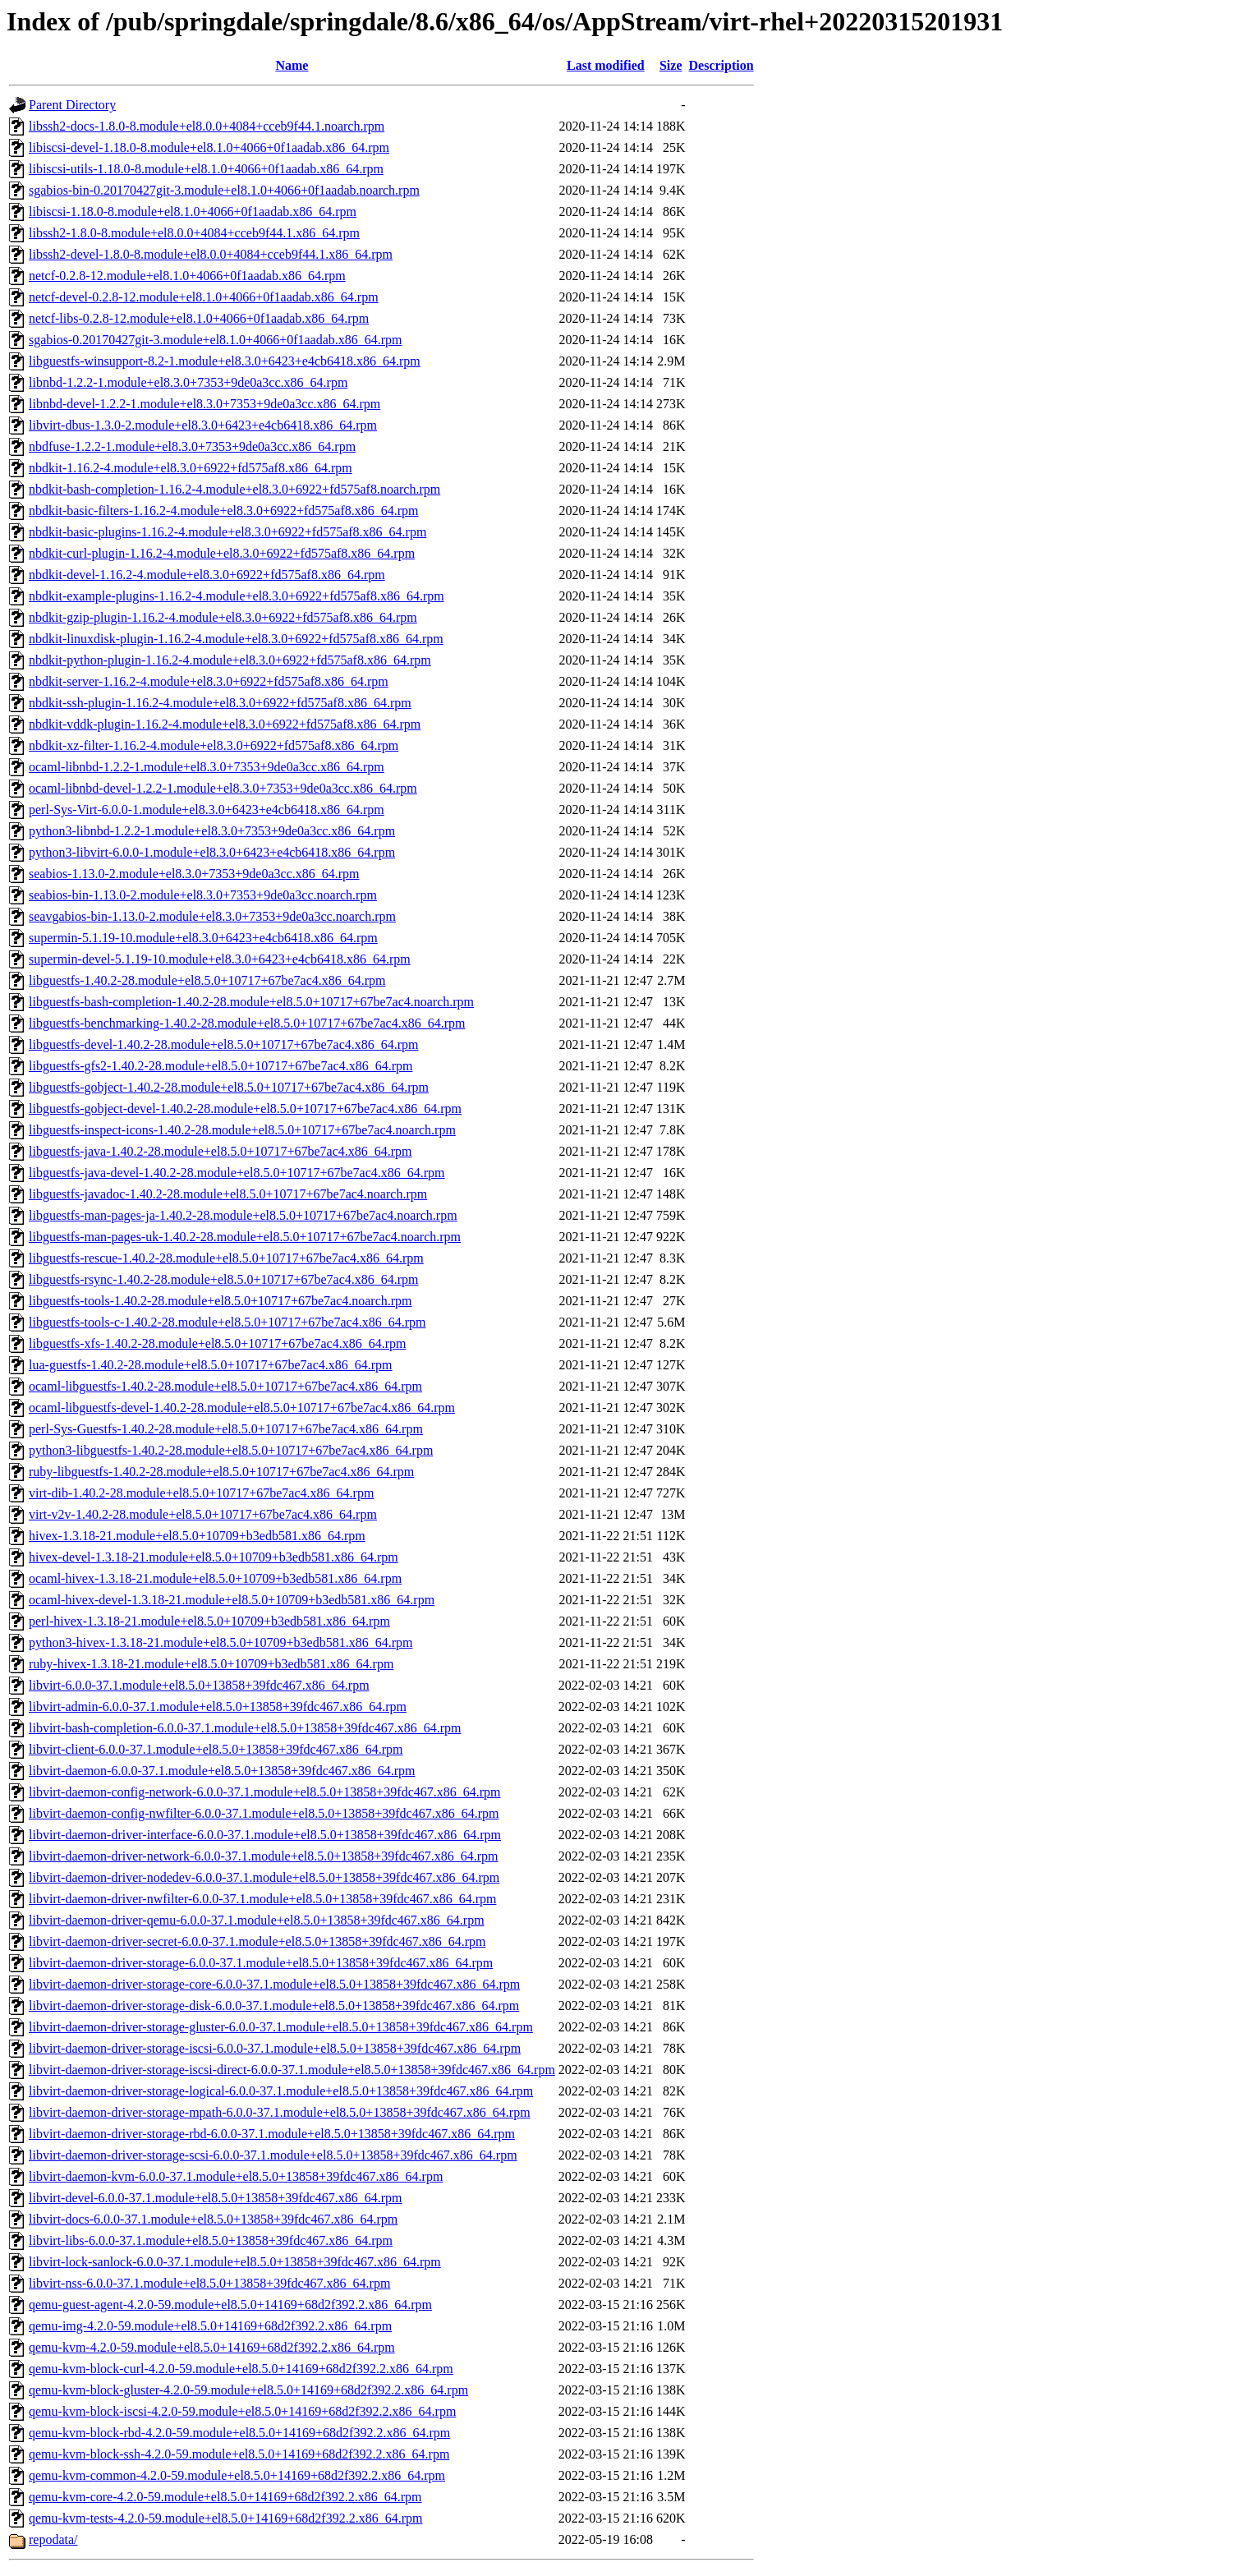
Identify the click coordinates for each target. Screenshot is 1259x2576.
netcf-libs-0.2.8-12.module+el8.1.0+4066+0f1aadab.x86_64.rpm (199, 318)
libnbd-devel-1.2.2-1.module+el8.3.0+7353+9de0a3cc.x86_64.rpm (204, 404)
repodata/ (53, 2539)
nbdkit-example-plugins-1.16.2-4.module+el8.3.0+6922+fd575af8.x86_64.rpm (236, 596)
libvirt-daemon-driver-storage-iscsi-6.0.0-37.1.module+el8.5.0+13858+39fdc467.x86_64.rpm (275, 2048)
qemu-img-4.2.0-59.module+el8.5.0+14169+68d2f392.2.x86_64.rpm (210, 2326)
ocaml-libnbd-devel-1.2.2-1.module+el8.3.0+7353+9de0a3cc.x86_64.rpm (223, 788)
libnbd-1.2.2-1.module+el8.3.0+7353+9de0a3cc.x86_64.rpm (188, 382)
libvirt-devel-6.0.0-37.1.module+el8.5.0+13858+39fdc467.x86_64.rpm (215, 2198)
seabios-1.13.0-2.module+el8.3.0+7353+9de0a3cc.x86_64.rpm (194, 874)
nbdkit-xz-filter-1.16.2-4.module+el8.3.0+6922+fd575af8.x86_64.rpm (213, 745)
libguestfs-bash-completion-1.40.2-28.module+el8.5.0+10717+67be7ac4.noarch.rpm (251, 1002)
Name (291, 65)
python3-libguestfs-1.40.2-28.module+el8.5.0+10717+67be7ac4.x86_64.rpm (231, 1450)
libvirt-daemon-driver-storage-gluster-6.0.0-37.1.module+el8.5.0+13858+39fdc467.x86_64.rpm (281, 2027)
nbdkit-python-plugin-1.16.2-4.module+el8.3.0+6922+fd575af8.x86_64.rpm (230, 660)
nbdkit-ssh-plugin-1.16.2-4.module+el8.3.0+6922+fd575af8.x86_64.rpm (220, 703)
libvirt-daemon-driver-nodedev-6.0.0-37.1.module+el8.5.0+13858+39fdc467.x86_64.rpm (264, 1877)
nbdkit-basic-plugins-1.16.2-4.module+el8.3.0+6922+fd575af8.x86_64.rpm (227, 532)
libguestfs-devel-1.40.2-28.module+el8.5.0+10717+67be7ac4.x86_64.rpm (224, 1044)
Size (670, 65)
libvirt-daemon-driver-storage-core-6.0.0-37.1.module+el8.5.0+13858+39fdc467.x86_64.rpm (274, 1984)
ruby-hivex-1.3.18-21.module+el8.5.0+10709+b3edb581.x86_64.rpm (211, 1664)
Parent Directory (72, 105)
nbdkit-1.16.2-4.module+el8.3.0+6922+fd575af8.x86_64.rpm (190, 468)
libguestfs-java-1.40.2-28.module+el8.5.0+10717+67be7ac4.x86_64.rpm (220, 1151)
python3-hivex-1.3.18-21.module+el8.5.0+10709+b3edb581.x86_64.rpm (220, 1642)
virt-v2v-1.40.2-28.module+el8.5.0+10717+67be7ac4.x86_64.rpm (203, 1514)
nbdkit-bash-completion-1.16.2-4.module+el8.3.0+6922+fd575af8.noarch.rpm (234, 489)
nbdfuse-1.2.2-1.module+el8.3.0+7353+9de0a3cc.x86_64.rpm (192, 446)
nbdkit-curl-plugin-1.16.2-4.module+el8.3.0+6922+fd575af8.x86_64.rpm (222, 553)
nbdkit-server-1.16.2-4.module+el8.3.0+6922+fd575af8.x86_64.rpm (208, 681)
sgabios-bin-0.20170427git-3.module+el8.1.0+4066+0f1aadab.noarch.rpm (224, 190)
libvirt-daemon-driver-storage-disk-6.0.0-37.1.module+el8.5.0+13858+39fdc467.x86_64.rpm (274, 2005)
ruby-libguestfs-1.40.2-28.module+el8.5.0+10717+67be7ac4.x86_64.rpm (221, 1472)
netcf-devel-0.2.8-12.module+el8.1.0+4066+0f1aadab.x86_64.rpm (204, 297)
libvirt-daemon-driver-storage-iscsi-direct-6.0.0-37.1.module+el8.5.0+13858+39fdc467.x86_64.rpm (292, 2070)
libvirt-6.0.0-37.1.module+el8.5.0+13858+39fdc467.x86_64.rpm (199, 1685)
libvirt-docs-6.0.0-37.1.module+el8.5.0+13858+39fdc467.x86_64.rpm (213, 2219)
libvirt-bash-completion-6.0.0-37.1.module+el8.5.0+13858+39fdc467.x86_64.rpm (245, 1728)
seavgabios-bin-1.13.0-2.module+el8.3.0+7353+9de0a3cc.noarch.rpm (212, 916)
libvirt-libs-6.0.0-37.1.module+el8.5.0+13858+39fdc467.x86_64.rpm (211, 2240)
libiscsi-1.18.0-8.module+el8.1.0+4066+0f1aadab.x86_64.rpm (192, 211)
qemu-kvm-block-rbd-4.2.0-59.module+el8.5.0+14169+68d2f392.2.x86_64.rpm (239, 2433)
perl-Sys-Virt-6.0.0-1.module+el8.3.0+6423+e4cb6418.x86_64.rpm (206, 809)
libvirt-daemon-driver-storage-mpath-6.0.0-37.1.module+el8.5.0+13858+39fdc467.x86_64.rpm (280, 2112)
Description (721, 65)
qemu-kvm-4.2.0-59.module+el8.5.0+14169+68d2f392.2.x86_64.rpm (212, 2347)
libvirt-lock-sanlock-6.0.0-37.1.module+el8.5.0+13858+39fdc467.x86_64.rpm (235, 2262)
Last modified (606, 65)
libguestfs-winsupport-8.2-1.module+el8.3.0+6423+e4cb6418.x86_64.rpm (224, 361)
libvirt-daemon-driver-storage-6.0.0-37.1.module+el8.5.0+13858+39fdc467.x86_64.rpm (261, 1963)
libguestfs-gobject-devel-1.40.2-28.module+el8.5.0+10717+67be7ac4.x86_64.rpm (245, 1109)
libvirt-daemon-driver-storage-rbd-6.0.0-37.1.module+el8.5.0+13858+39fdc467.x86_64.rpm (272, 2134)
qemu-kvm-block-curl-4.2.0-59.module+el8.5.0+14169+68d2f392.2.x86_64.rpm (241, 2369)
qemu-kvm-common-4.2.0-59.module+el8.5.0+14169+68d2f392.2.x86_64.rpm (237, 2475)
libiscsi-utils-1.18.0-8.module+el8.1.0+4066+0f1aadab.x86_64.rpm (206, 169)
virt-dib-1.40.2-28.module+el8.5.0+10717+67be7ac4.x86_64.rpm (201, 1493)
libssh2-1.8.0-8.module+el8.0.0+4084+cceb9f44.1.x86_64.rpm (194, 233)
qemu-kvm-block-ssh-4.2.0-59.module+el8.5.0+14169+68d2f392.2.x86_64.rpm (239, 2454)
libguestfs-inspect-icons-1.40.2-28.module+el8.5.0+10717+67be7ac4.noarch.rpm (242, 1130)
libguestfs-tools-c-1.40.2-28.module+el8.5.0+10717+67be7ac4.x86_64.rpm (227, 1322)
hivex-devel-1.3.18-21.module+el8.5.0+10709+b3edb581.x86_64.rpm (213, 1557)
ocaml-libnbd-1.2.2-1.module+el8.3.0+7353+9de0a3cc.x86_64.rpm (206, 767)
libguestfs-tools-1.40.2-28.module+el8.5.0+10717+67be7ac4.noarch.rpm (220, 1301)
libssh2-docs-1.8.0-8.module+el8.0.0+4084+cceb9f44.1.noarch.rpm (206, 126)
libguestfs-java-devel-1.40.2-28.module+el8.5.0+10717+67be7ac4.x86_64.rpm (237, 1173)
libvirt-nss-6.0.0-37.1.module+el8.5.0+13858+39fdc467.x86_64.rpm (209, 2283)
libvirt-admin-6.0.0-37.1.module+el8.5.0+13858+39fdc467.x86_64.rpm (218, 1707)
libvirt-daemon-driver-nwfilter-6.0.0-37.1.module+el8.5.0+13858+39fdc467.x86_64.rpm (262, 1899)
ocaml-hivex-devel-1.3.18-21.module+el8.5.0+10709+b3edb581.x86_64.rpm (231, 1600)
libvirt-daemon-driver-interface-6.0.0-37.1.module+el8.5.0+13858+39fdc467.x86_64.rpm (265, 1835)
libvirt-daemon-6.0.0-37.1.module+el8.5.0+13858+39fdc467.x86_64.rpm (222, 1771)
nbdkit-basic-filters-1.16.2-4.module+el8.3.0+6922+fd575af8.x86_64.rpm (224, 511)
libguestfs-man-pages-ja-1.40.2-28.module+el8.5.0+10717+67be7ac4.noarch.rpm (243, 1215)
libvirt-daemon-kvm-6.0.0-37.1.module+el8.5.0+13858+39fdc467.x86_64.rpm (236, 2176)
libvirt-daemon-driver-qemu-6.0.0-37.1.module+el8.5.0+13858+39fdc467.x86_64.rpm (257, 1920)
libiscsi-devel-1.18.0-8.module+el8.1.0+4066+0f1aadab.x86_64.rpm (209, 147)
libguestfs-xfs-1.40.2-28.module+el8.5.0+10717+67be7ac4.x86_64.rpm (217, 1343)
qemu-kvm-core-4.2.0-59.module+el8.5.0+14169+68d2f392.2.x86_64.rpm (225, 2497)
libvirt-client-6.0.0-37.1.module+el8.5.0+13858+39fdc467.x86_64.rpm (215, 1749)
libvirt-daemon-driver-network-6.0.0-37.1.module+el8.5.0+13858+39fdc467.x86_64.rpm (264, 1856)
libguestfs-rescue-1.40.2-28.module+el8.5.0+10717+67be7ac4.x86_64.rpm (226, 1258)
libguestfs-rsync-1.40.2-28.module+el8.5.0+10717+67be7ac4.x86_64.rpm (224, 1279)
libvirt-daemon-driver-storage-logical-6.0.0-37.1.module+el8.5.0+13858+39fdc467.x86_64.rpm (281, 2091)
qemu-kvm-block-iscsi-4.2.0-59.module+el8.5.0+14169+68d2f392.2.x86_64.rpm (242, 2411)
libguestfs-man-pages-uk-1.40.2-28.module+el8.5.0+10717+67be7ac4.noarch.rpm (245, 1237)
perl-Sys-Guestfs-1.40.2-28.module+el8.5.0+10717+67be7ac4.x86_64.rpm (226, 1429)
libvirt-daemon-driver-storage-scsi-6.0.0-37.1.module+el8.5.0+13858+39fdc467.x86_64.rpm (273, 2155)
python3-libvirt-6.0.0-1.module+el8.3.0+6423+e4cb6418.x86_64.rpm (212, 852)
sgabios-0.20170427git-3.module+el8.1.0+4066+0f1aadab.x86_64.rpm (215, 340)
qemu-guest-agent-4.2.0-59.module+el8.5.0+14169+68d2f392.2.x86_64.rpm (230, 2305)
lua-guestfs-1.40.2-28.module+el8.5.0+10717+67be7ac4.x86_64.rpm (211, 1365)
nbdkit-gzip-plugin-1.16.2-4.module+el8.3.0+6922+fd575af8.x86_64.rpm (223, 617)
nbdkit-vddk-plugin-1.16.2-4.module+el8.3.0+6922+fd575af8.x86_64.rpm (224, 724)
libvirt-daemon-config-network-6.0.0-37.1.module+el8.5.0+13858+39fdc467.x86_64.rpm (265, 1792)
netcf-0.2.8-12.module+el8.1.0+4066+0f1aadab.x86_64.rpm (187, 276)
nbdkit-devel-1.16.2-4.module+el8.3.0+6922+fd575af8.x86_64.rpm (207, 575)
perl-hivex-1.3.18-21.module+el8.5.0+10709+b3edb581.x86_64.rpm (209, 1621)
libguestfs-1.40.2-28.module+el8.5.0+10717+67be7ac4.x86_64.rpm (207, 980)
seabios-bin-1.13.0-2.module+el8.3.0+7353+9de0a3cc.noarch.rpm (203, 895)
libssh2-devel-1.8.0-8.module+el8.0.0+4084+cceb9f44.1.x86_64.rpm (211, 254)
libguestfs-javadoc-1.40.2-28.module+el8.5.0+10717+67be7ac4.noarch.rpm (228, 1194)
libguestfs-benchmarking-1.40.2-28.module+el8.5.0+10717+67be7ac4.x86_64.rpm (247, 1023)
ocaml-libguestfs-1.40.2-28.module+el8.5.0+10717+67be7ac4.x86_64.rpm (225, 1386)
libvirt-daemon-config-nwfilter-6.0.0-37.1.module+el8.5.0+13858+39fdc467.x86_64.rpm (264, 1813)
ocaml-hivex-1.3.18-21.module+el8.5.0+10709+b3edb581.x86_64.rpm (215, 1578)
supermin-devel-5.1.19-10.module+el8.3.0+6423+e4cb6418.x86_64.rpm (220, 959)
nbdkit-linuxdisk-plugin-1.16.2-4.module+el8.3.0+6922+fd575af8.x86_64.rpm (236, 639)
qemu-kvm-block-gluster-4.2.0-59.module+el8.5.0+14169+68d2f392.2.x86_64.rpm (248, 2390)
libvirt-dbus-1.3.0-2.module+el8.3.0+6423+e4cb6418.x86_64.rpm (203, 425)
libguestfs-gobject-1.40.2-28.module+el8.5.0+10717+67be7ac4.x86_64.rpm (229, 1087)
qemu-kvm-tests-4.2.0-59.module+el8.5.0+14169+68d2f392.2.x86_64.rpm (225, 2518)
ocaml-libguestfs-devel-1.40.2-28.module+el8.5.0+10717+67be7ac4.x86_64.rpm (242, 1407)
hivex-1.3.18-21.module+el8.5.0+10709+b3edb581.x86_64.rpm (197, 1536)
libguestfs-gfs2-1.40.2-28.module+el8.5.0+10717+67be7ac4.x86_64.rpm (220, 1066)
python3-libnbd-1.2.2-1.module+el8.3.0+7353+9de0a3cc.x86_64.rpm (212, 831)
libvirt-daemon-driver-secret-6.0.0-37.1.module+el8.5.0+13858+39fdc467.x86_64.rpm (257, 1941)
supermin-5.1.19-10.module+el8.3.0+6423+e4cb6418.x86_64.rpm (203, 938)
